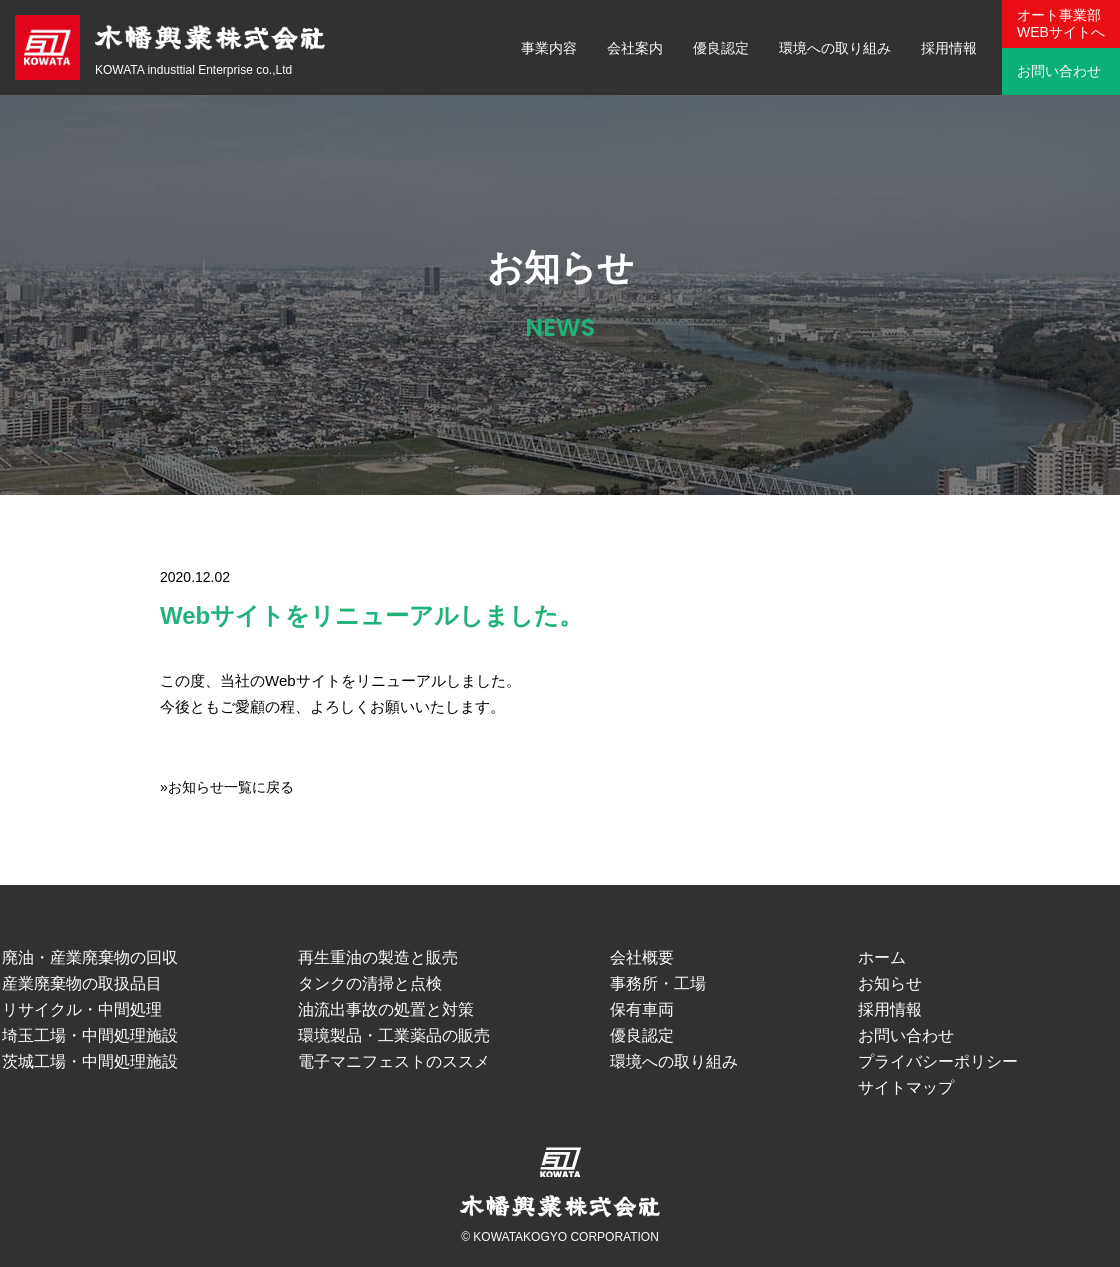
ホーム (882, 957)
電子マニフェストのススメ (394, 1061)
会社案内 (635, 48)
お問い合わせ (1059, 71)
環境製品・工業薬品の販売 (394, 1035)
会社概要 (642, 957)
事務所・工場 (658, 983)
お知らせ (890, 983)
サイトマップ (906, 1087)
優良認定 (721, 48)
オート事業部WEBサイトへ (1061, 23)
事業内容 (549, 48)
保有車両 (642, 1009)
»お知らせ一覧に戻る (227, 787)
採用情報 (949, 48)
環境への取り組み (835, 48)
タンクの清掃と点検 (370, 983)
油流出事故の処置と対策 (386, 1009)
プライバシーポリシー (938, 1061)
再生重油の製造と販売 (378, 957)
